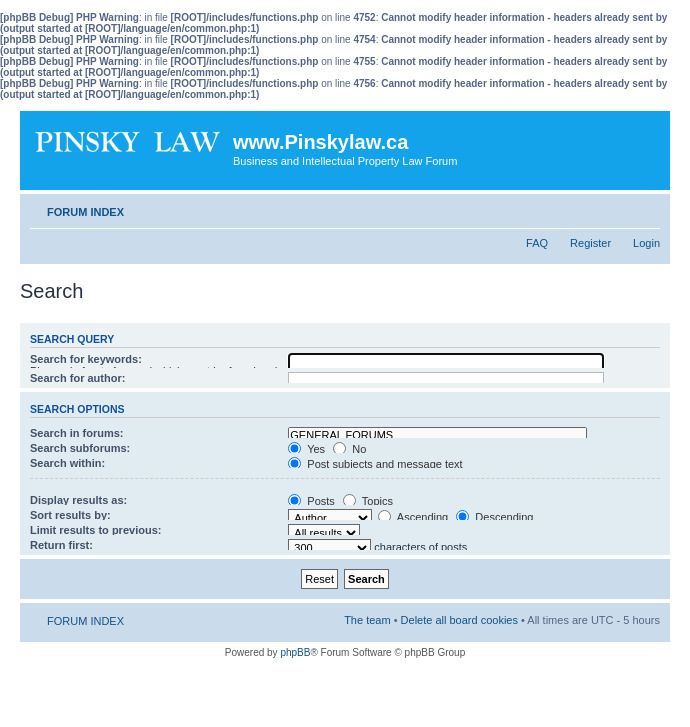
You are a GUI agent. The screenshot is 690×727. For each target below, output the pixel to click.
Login (646, 243)
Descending (494, 517)
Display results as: (78, 500)
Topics (368, 501)
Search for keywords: (86, 359)
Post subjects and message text (375, 464)
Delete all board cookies (459, 620)
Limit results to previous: (95, 530)
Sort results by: (70, 515)
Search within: (67, 463)
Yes (306, 449)
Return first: (61, 545)
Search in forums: (77, 433)
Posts (311, 501)
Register (590, 243)
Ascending (413, 517)
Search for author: (77, 378)
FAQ (537, 243)
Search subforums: (80, 448)
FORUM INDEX (85, 212)
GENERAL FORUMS (437, 435)
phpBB (295, 652)
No (349, 449)
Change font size (645, 208)
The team (367, 620)
